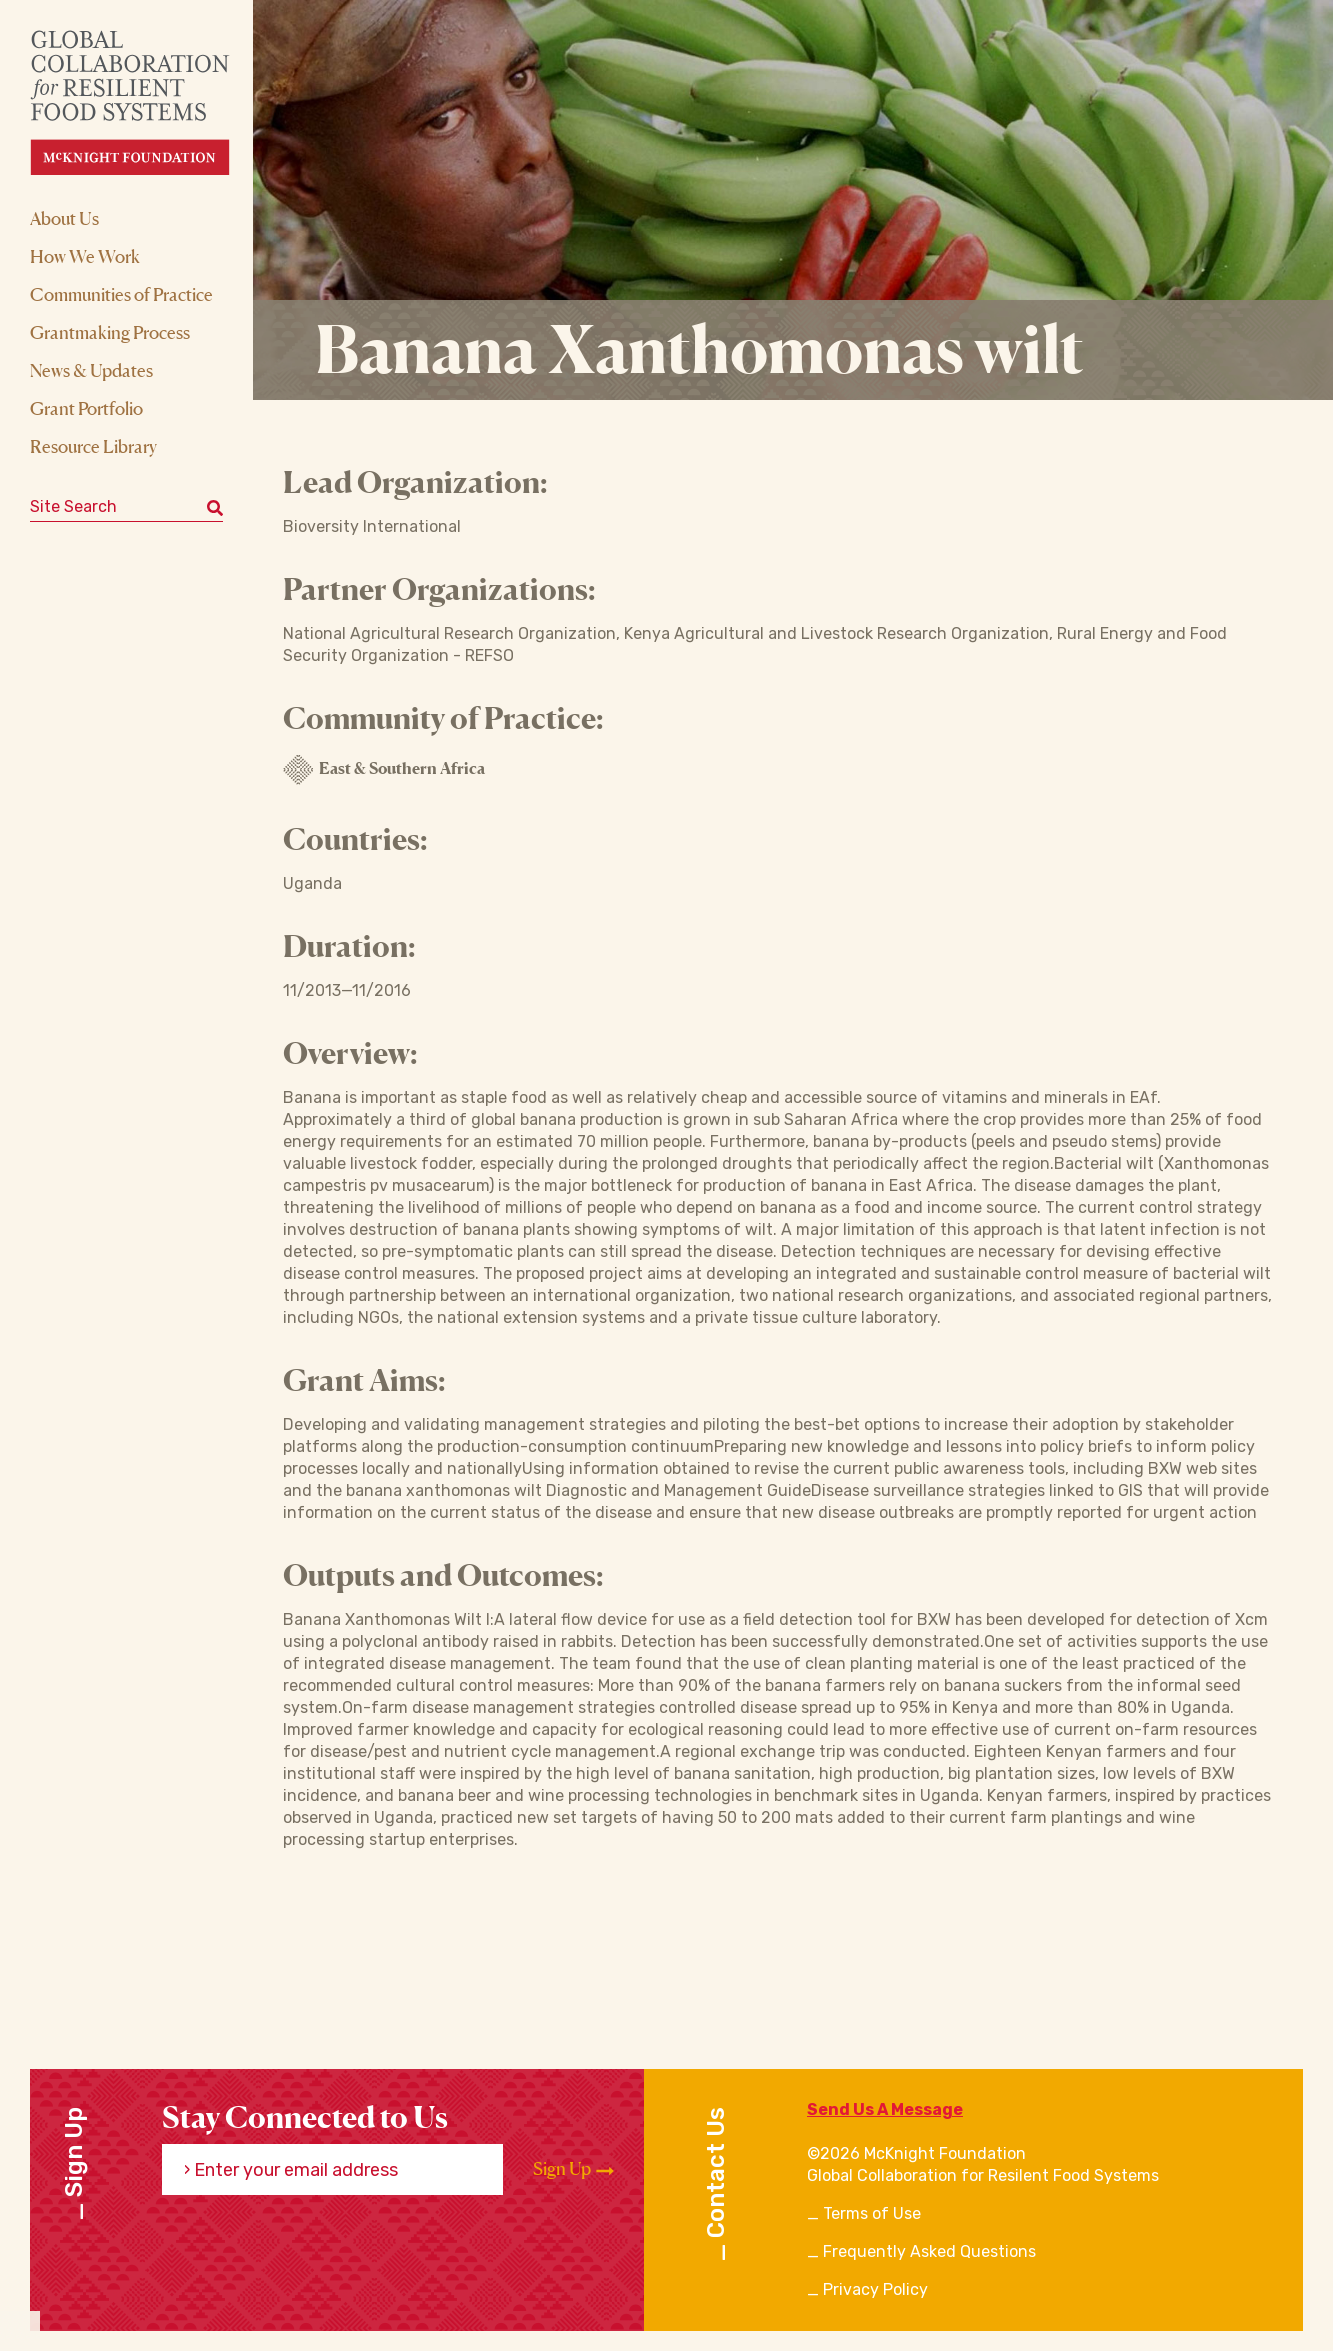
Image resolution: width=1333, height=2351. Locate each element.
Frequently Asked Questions (929, 2251)
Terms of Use (872, 2213)
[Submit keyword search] (215, 507)
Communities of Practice (121, 294)
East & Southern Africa (384, 770)
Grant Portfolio (86, 408)
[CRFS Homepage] (147, 102)
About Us (64, 218)
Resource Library (93, 446)
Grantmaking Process (110, 332)
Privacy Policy (875, 2289)
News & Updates (91, 370)
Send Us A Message (885, 2109)
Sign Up (573, 2169)
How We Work (85, 256)
